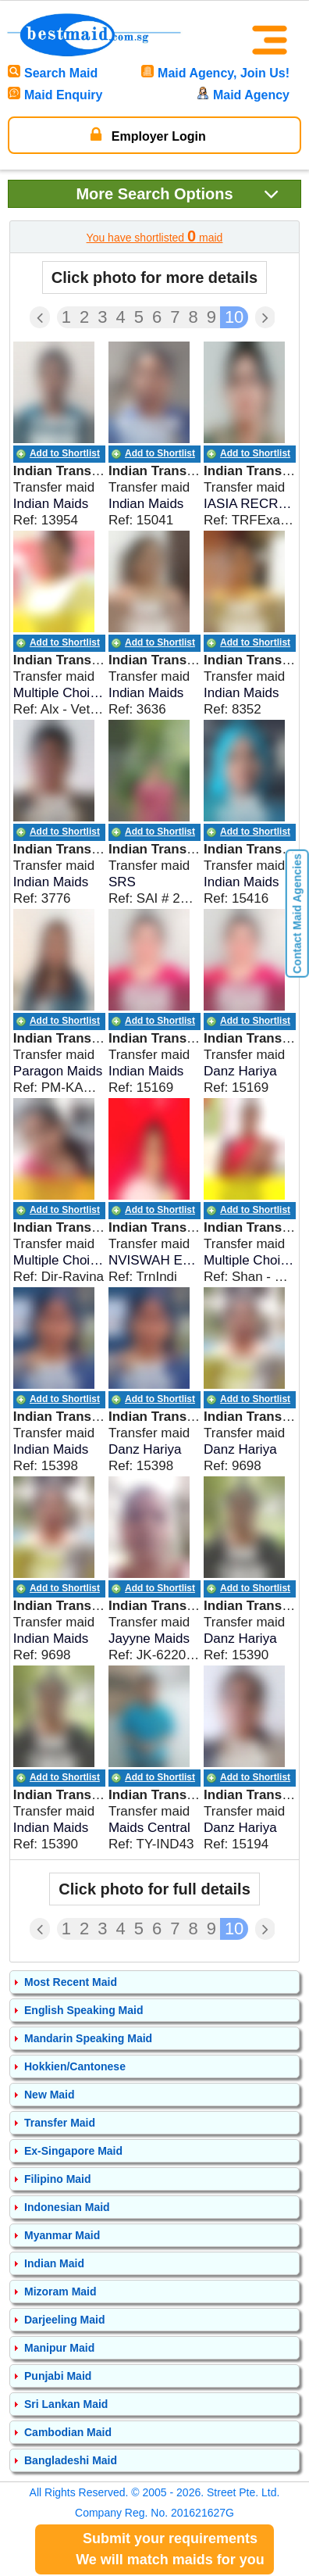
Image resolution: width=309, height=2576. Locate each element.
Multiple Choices (59, 692)
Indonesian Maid (67, 2207)
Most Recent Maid (70, 1982)
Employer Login (148, 134)
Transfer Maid (59, 2122)
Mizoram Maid (60, 2291)
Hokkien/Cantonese (75, 2066)
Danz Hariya (240, 1071)
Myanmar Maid (62, 2235)
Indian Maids (50, 503)
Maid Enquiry (55, 95)
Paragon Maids (57, 1071)
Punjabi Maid (57, 2376)
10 (234, 317)
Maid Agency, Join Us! (215, 73)
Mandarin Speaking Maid (88, 2038)
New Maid (49, 2094)
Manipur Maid (59, 2348)
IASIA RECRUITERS (250, 503)
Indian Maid (54, 2263)
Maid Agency (243, 95)
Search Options (177, 193)
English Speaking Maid (83, 2010)
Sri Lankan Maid (66, 2404)
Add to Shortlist (65, 453)
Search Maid (53, 73)
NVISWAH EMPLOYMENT (154, 1260)
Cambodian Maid (68, 2432)
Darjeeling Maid (64, 2319)
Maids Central (149, 1827)
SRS (122, 882)
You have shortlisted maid (155, 236)
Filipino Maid (57, 2179)
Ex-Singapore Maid (73, 2151)
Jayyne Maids (149, 1638)
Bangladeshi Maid (70, 2460)
